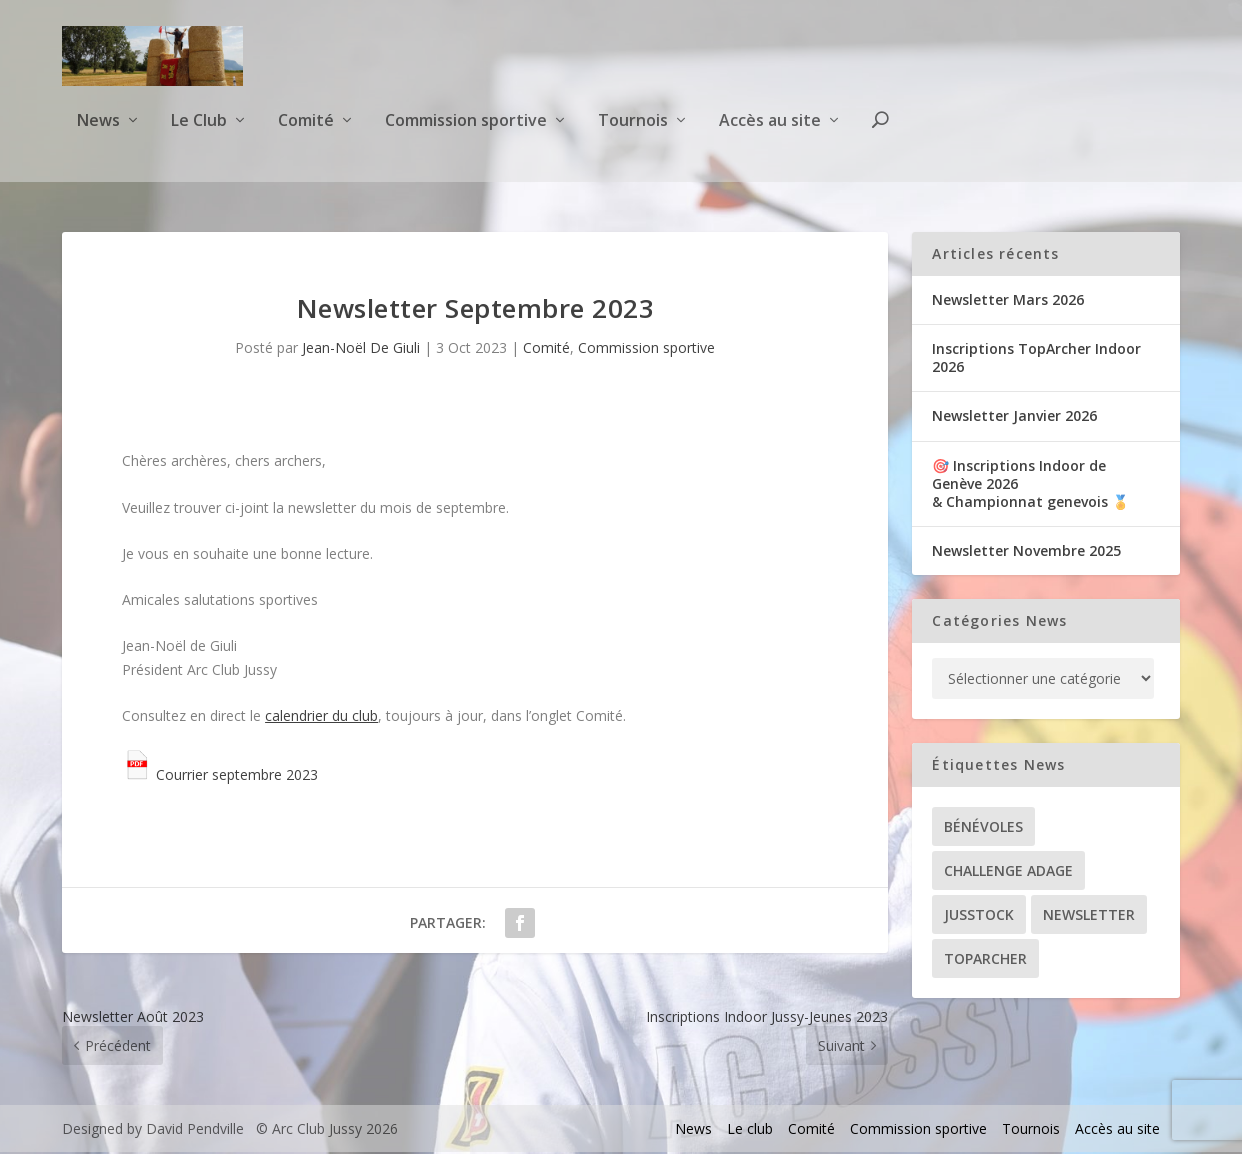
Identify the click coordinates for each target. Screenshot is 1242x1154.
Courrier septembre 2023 (220, 776)
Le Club (199, 133)
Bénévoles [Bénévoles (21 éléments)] (983, 828)
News (98, 133)
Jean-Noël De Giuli (361, 349)
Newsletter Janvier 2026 (1014, 418)
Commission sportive (466, 133)
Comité (306, 133)
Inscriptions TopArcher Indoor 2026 (1036, 359)
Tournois (633, 133)
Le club (750, 1130)
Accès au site (770, 133)
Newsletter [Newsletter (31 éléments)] (1089, 916)
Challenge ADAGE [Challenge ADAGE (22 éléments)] (1008, 872)
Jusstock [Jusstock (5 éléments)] (979, 916)
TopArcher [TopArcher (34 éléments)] (985, 960)
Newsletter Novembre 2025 (1026, 552)
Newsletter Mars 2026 (1008, 301)
